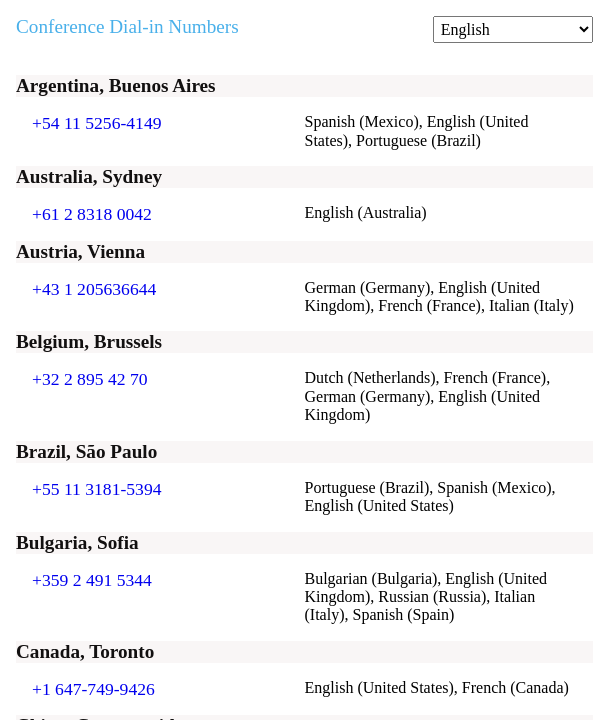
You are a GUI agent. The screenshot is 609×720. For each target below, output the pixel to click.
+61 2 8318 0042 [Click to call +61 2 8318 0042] (92, 214)
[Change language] (513, 29)
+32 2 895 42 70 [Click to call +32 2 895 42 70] (90, 379)
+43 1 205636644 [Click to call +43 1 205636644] (94, 289)
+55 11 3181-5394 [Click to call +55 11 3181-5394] (97, 489)
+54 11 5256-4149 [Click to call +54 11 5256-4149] (97, 123)
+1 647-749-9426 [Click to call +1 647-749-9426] (93, 689)
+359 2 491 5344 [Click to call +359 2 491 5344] (92, 580)
